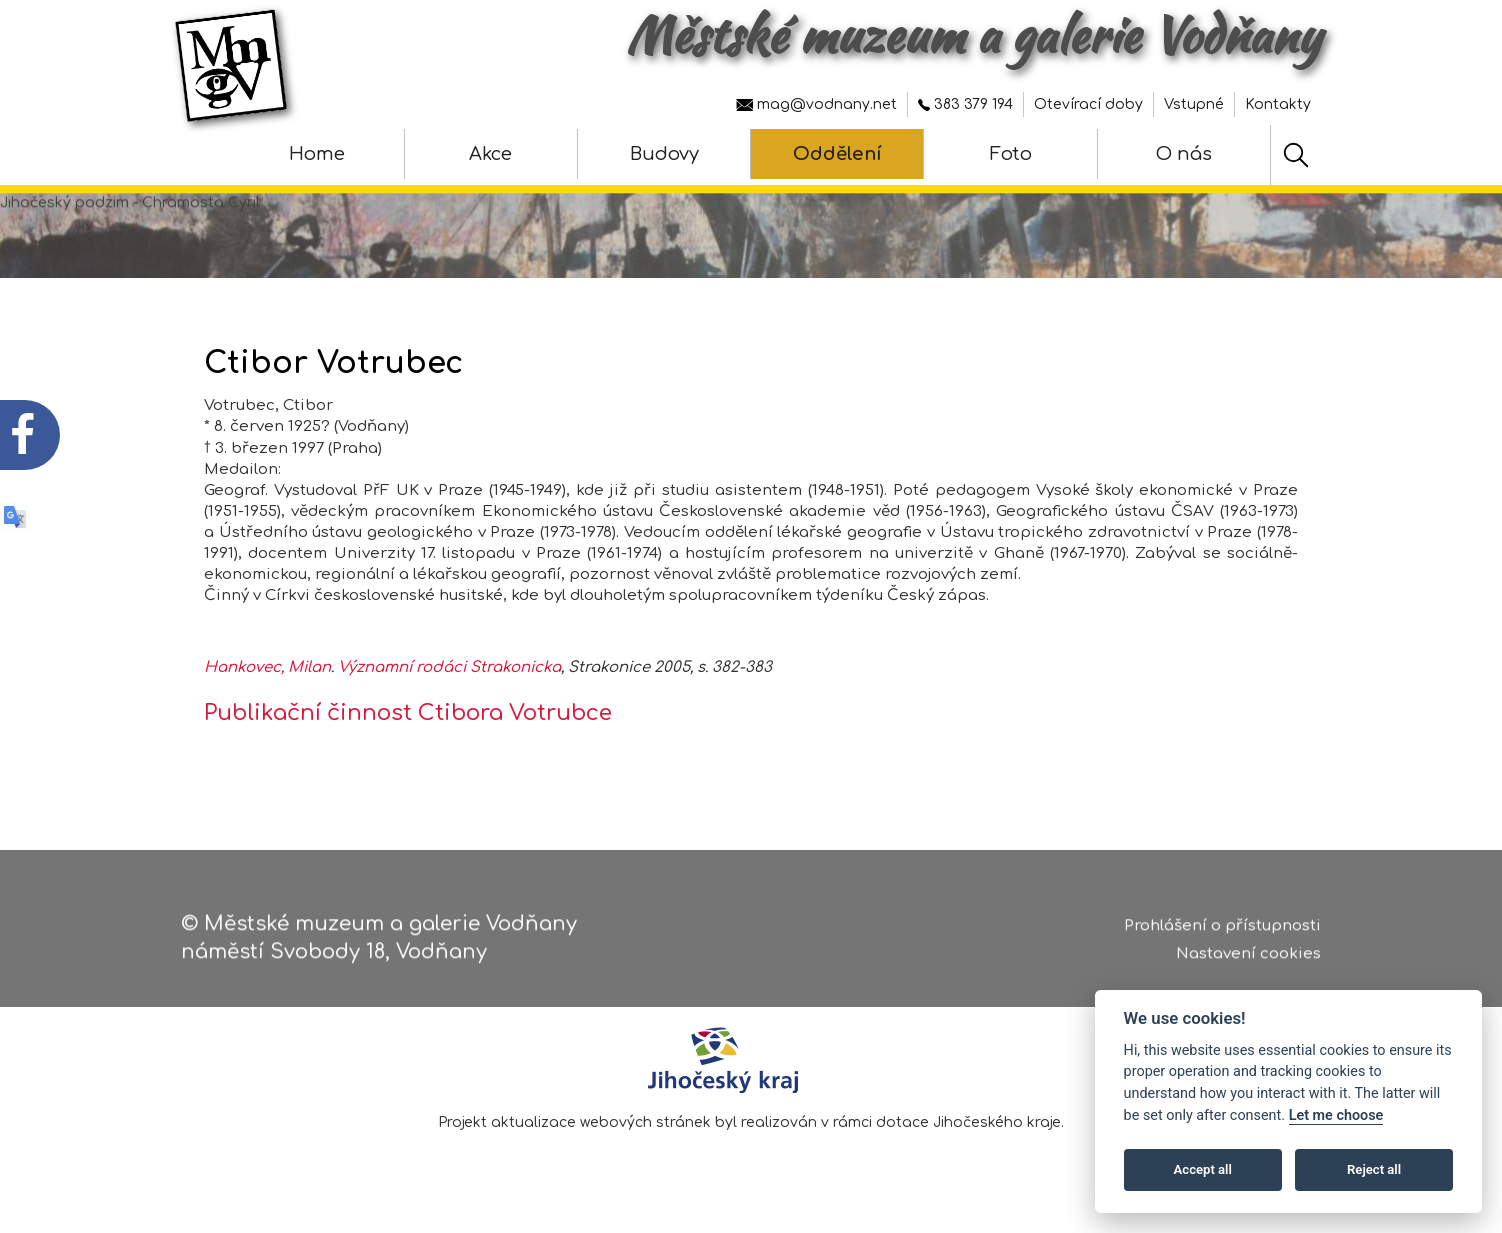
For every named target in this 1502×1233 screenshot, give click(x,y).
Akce (490, 154)
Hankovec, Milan (267, 668)
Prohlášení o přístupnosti (1222, 935)
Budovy (664, 154)
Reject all (1374, 1169)
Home (317, 154)
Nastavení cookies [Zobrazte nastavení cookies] (1248, 964)
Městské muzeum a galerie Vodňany (973, 35)
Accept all (1203, 1169)
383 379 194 (965, 104)
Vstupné (1194, 104)
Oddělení (837, 154)
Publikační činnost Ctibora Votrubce (408, 714)
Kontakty (1278, 104)
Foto (1011, 154)
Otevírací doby (1088, 104)
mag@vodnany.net (816, 104)
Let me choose (1336, 1115)
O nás (1184, 154)
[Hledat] (1296, 155)
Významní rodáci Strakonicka (449, 668)
